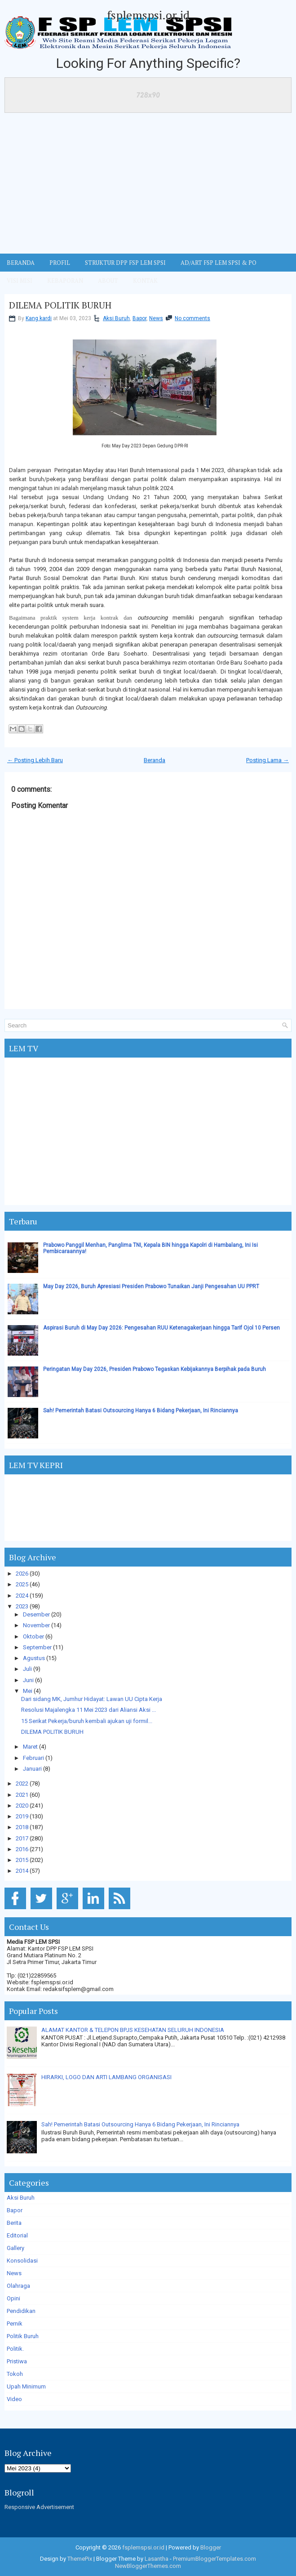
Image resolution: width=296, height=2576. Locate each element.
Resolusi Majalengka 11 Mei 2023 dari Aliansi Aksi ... (88, 1709)
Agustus (34, 1658)
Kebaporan (65, 281)
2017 (22, 1838)
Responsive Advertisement (39, 2507)
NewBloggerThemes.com (148, 2566)
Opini (13, 2298)
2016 (22, 1849)
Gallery (15, 2248)
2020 (22, 1805)
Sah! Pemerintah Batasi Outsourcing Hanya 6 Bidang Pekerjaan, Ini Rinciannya (140, 1410)
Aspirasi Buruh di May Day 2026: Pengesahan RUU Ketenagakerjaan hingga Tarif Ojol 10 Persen (161, 1328)
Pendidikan (21, 2311)
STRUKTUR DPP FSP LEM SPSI (125, 263)
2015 (22, 1860)
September (37, 1647)
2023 (22, 1606)
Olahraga (18, 2285)
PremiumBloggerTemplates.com (214, 2558)
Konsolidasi (22, 2260)
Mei (27, 1691)
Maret (30, 1746)
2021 (22, 1794)
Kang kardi (39, 318)
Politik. (15, 2348)
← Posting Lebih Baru (35, 760)
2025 (22, 1584)
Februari (33, 1758)
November (36, 1625)
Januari (32, 1768)
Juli (27, 1668)
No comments (192, 318)
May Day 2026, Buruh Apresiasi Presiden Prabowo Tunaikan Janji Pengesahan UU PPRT (151, 1286)
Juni (28, 1680)
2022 (22, 1783)
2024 (22, 1595)
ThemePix (79, 2558)
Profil (59, 263)
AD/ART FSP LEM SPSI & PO (218, 263)
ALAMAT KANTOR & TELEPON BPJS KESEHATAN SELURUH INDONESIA (132, 2030)
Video (14, 2399)
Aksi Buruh (116, 318)
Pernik (14, 2323)
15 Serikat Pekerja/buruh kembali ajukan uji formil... (86, 1721)
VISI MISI (19, 281)
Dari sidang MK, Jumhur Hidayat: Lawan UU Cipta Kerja (91, 1699)
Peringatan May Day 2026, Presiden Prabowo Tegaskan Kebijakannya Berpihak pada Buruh (154, 1369)
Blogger (210, 2547)
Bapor (139, 318)
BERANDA (21, 263)
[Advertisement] (148, 186)
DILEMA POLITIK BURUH (60, 305)
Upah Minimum (26, 2386)
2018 (22, 1827)
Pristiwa (17, 2361)
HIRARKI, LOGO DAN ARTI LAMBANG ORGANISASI (106, 2077)
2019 (22, 1816)
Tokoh (15, 2374)
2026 (22, 1573)
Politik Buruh (23, 2336)
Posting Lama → (267, 760)
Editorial (17, 2235)
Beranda (154, 760)
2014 (22, 1870)
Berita (14, 2222)
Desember (36, 1614)
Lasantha (156, 2558)
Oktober (33, 1636)
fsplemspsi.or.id (148, 14)
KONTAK (145, 281)
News (156, 318)
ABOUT (108, 281)
